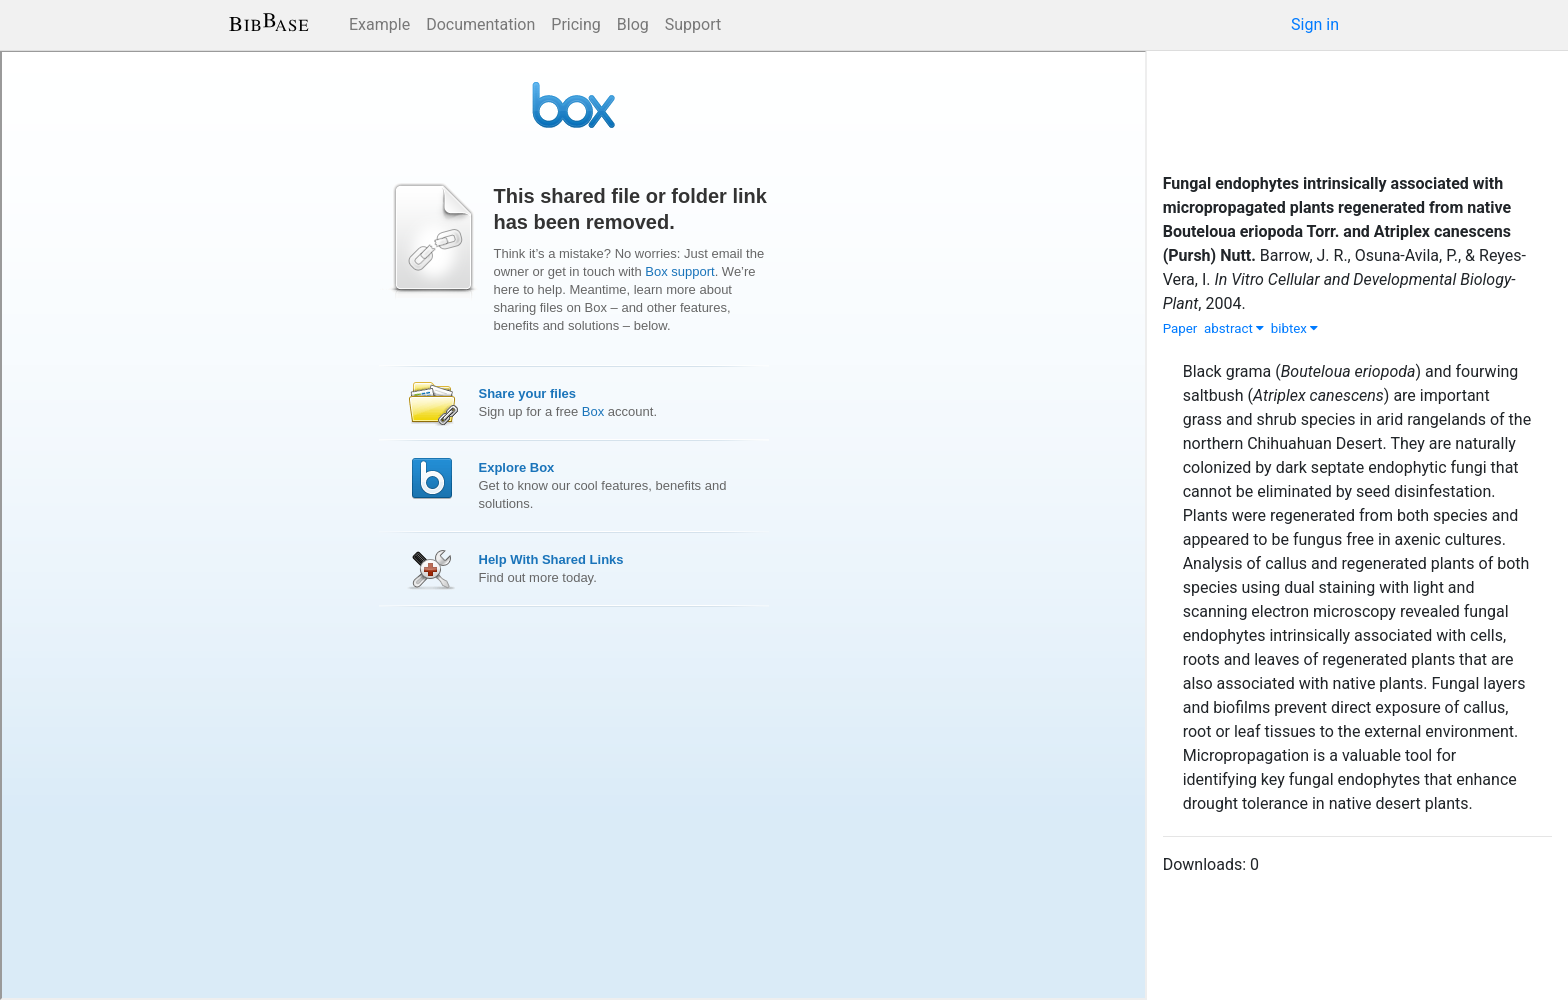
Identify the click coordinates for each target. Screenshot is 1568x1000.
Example (379, 24)
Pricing (576, 24)
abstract (1234, 328)
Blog (633, 24)
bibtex (1295, 328)
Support (693, 24)
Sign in (1315, 24)
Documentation (480, 24)
